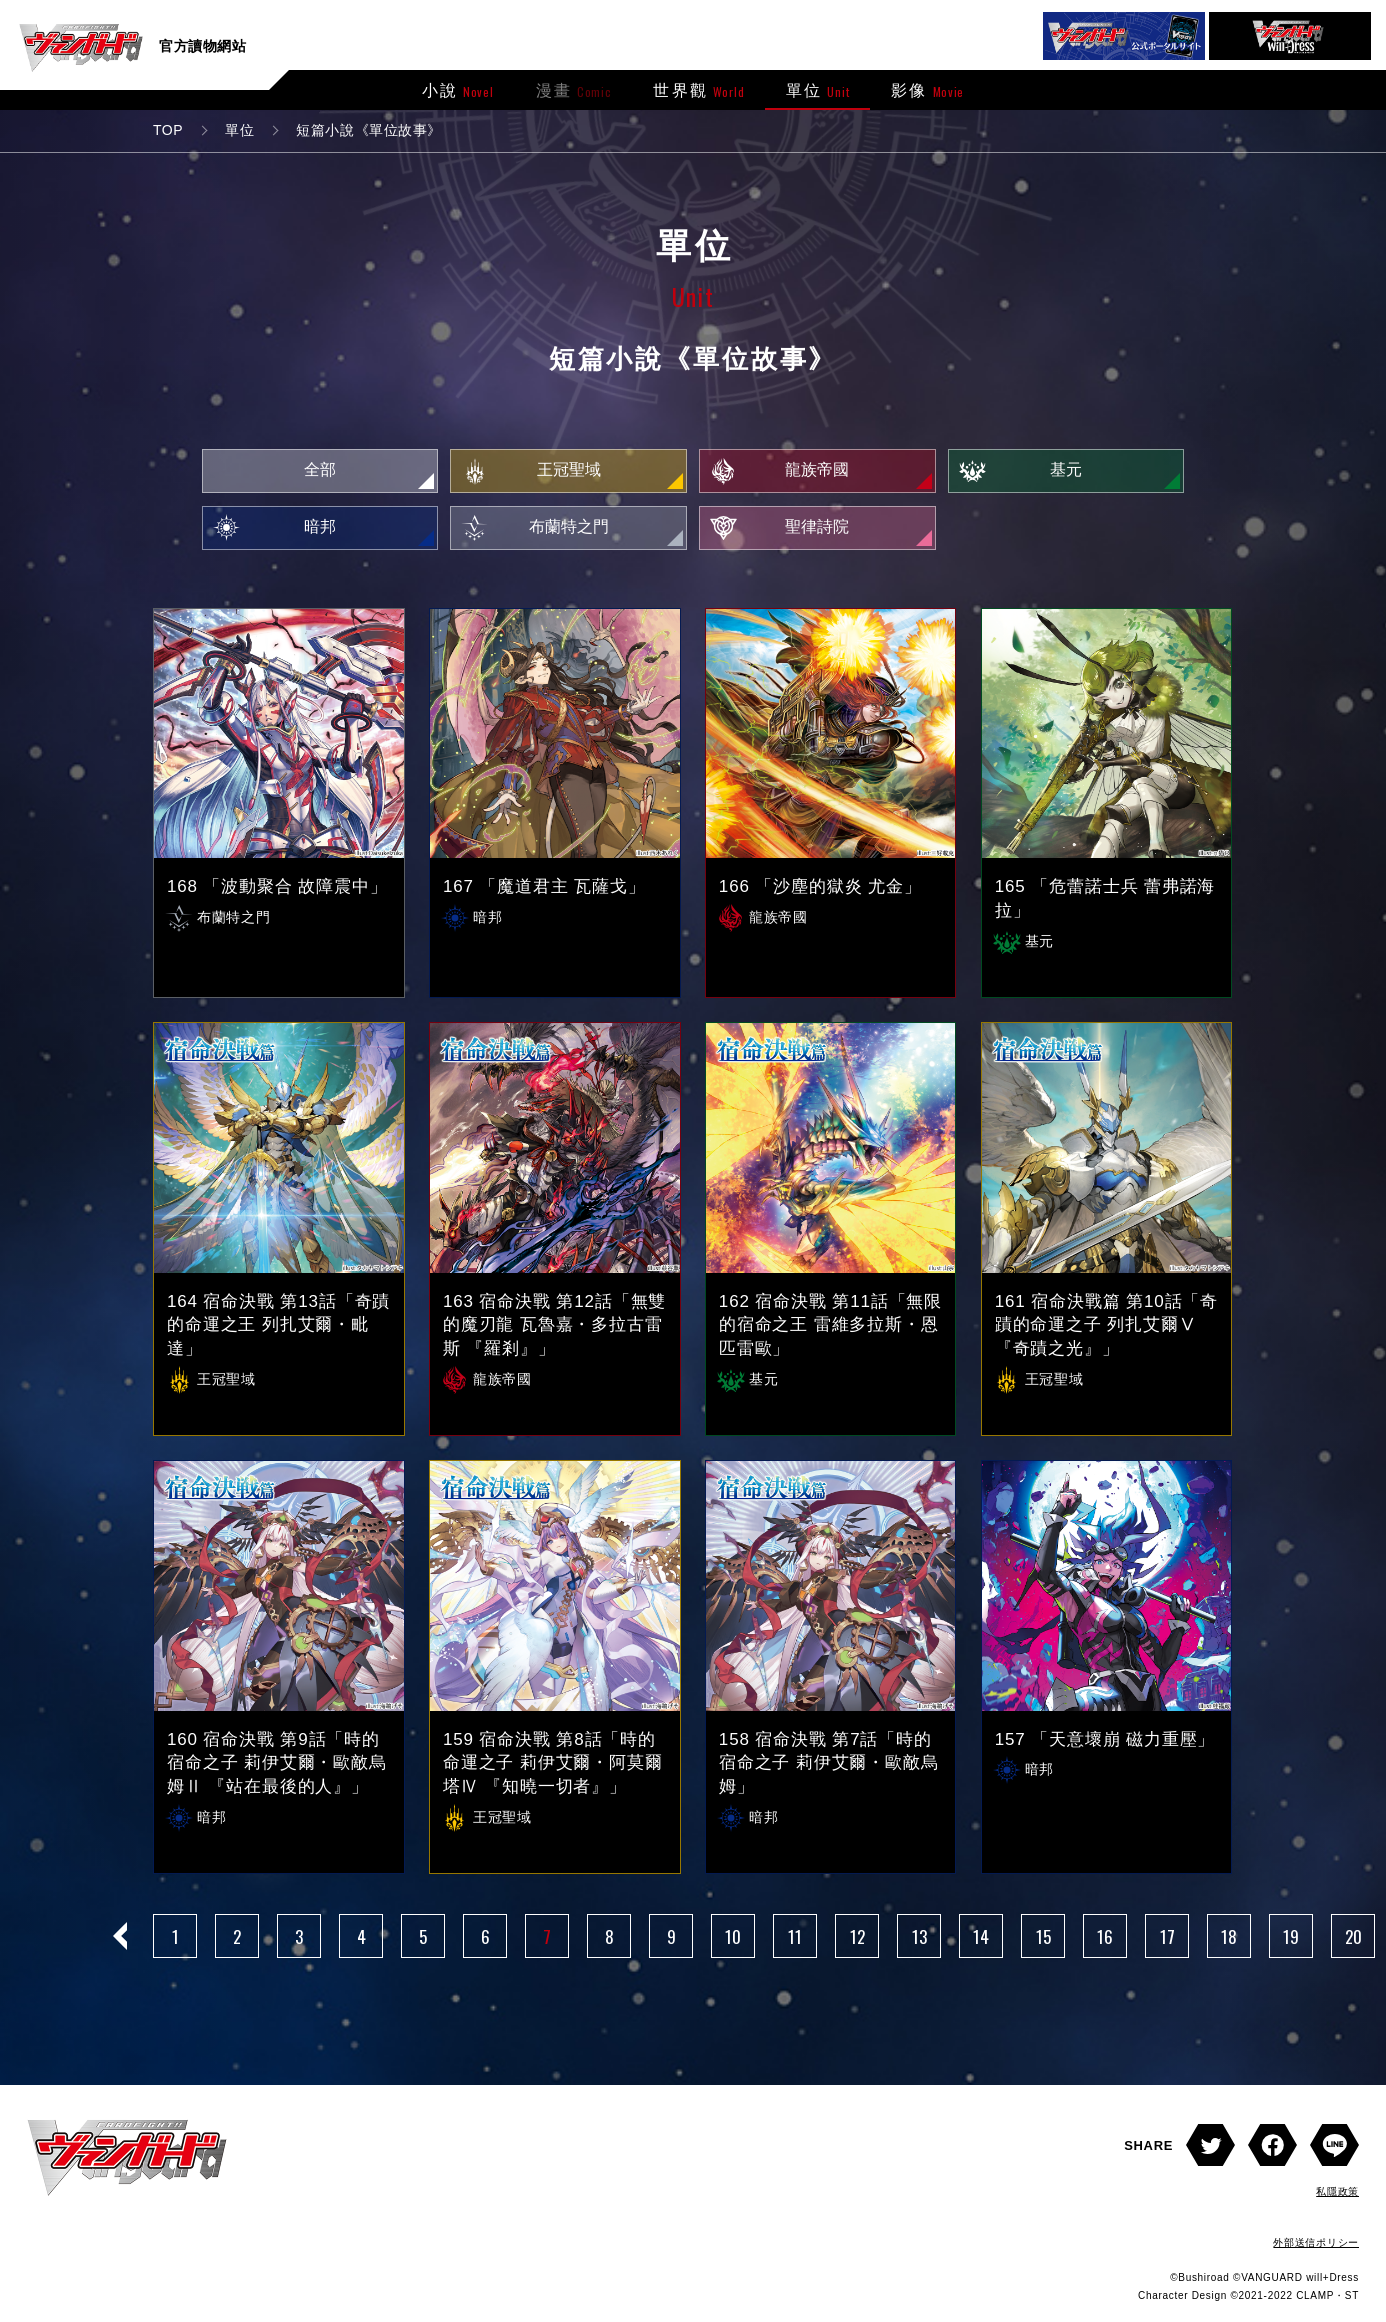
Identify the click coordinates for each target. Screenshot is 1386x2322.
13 (919, 1943)
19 (1291, 1943)
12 (857, 1943)
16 (1105, 1943)
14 (981, 1943)
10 (733, 1943)
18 (1229, 1943)
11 (795, 1943)
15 (1043, 1943)
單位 (239, 130)
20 (1353, 1943)
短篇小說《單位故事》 (369, 130)
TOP (168, 130)
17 (1167, 1943)
